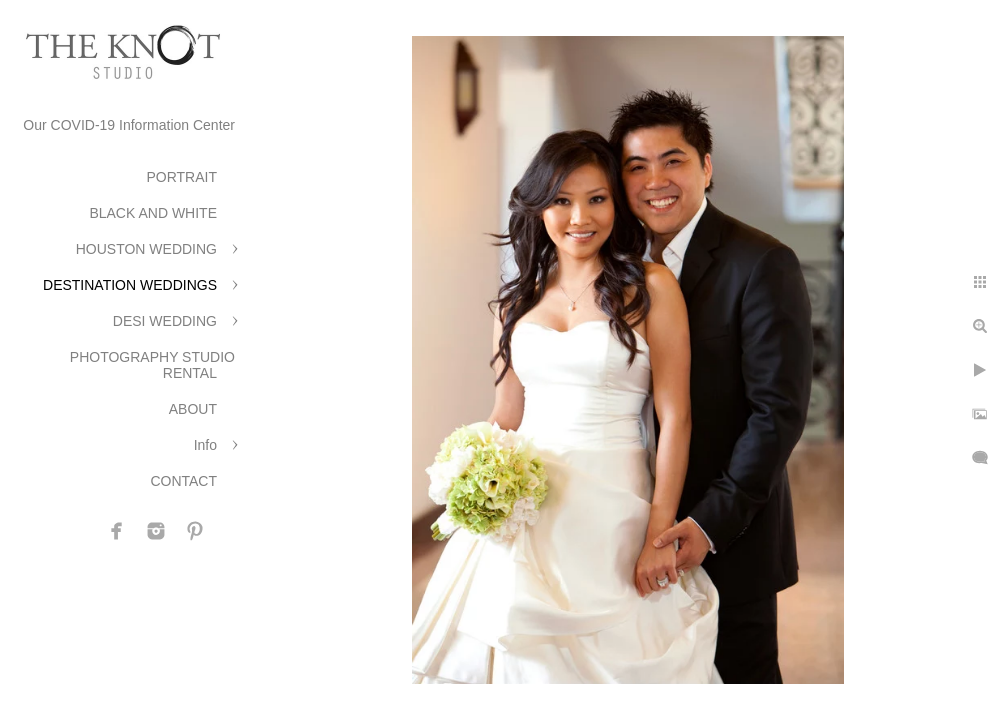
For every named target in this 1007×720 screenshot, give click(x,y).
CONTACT (183, 481)
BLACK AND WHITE (153, 213)
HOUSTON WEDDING (146, 249)
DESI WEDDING (165, 321)
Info (205, 445)
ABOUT (193, 409)
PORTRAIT (181, 177)
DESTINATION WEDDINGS (130, 285)
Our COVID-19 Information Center (129, 125)
